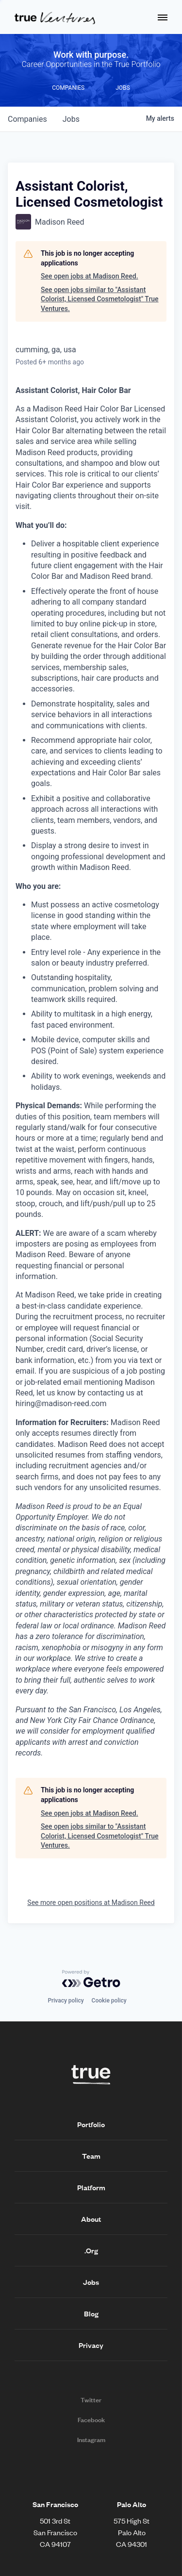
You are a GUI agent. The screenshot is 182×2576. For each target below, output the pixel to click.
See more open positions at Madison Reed (90, 1902)
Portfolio (91, 2124)
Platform (91, 2187)
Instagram (91, 2440)
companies (27, 119)
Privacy (91, 2345)
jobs (71, 119)
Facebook (91, 2420)
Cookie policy (109, 2000)
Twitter (91, 2400)
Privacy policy (65, 2000)
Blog (91, 2313)
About (91, 2219)
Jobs (91, 2282)
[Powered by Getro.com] (91, 1978)
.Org (91, 2250)
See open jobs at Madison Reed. (89, 276)
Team (91, 2155)
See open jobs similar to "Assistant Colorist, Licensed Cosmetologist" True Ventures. (100, 299)
